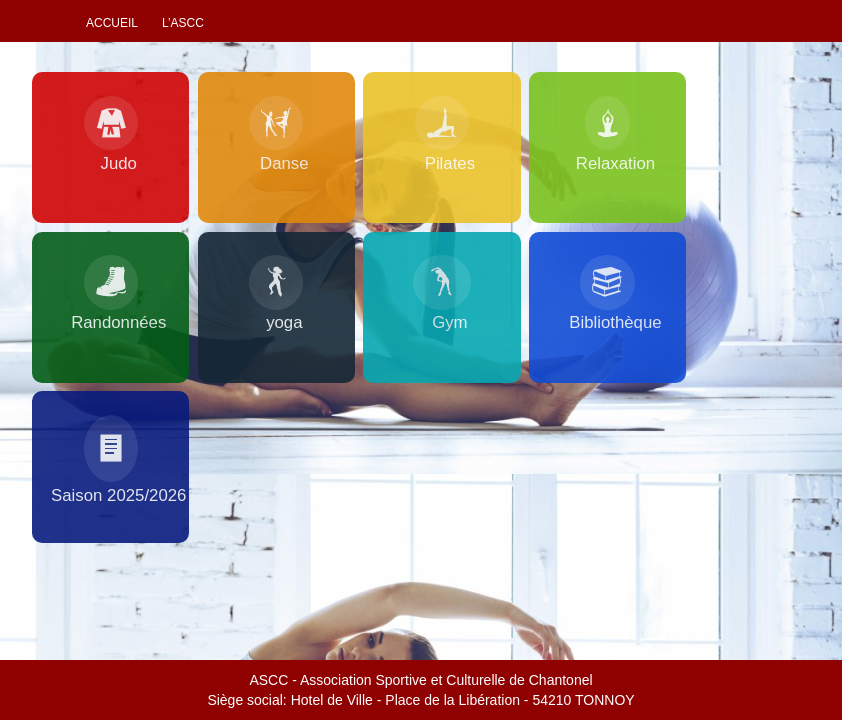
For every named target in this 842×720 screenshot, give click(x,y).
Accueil (112, 23)
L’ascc (183, 23)
